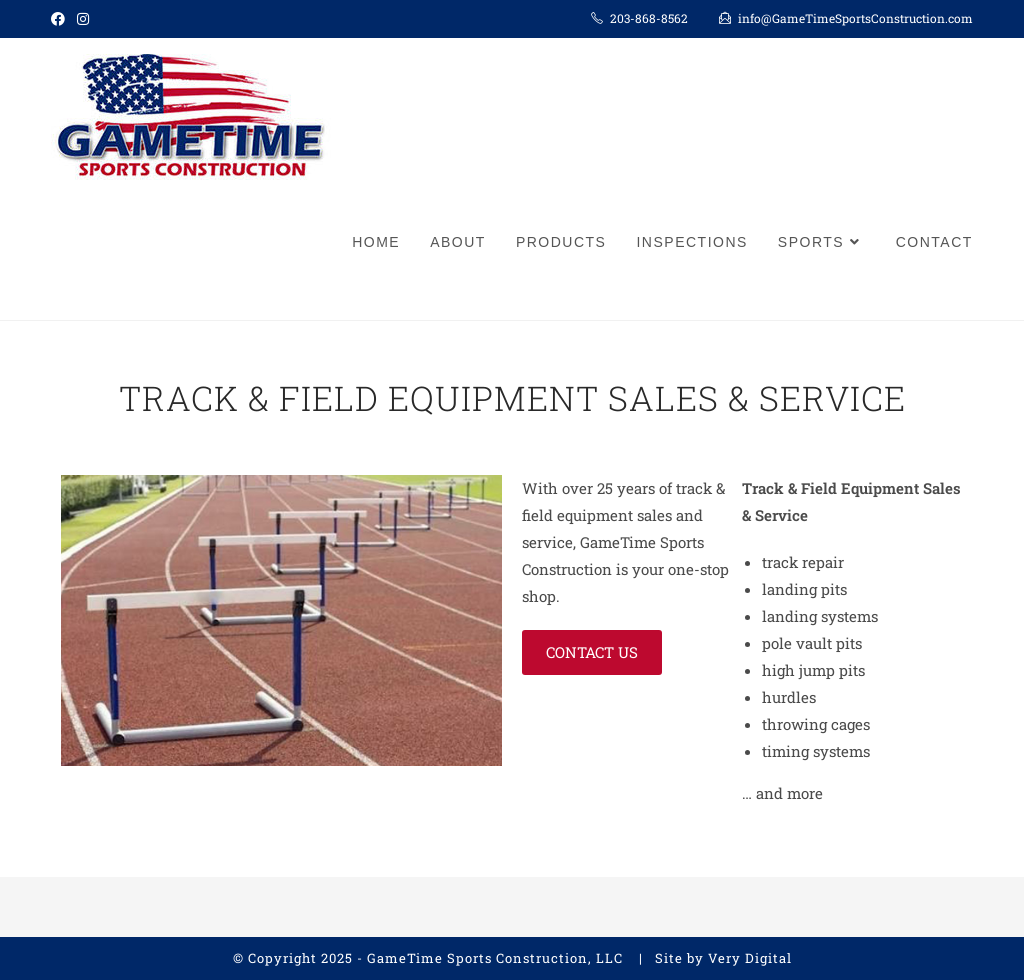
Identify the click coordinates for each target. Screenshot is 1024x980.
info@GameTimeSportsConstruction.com (855, 18)
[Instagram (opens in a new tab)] (83, 19)
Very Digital (750, 958)
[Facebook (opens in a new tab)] (61, 19)
